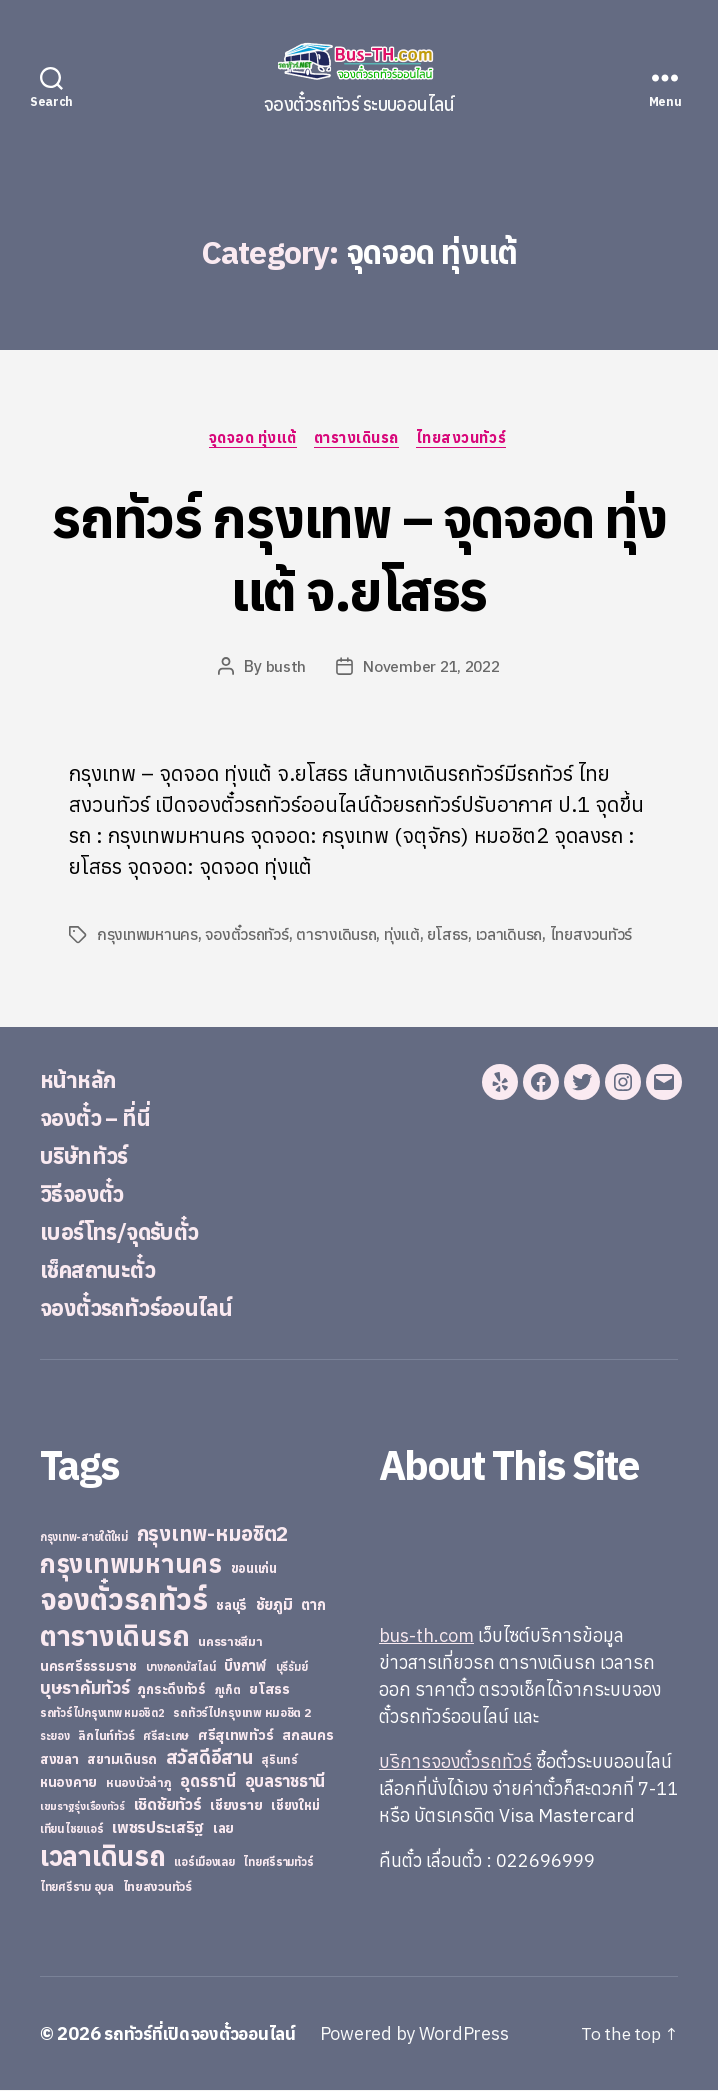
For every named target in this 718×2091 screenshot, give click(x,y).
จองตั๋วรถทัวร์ (248, 936)
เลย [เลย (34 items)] (223, 1829)
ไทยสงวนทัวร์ (467, 439)
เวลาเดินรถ (512, 936)
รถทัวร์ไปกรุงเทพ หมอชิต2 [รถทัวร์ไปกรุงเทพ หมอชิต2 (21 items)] (102, 1714)
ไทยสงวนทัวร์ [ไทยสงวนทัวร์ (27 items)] (157, 1887)
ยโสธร (450, 936)
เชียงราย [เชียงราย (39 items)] (236, 1806)
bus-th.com (426, 1636)
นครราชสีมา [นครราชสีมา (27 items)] (230, 1642)
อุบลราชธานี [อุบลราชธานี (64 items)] (285, 1781)
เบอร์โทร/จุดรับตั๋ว (129, 1232)
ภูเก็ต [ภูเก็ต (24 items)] (228, 1690)
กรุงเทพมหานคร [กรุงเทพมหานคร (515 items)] (131, 1564)
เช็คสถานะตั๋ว (103, 1270)
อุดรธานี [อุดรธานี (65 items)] (207, 1781)
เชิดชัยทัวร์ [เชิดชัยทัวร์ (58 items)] (168, 1805)
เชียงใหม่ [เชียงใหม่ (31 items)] (295, 1806)
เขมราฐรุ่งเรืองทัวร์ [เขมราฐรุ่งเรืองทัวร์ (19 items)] (82, 1807)
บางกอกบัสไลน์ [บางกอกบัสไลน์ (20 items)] (181, 1668)
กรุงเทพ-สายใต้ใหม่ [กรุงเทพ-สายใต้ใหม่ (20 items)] (84, 1538)
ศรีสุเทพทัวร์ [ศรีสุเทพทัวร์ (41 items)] (236, 1736)
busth (283, 668)
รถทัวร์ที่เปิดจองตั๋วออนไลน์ (205, 2034)
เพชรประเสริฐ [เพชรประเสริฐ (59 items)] (158, 1828)
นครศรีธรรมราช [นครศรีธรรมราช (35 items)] (88, 1667)
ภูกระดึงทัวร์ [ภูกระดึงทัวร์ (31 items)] (172, 1690)
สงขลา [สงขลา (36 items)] (59, 1760)
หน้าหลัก (81, 1080)
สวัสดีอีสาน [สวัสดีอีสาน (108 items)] (209, 1758)
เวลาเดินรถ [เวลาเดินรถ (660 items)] (103, 1856)
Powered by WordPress (424, 2034)
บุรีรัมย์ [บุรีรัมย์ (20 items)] (292, 1668)
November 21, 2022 (431, 668)
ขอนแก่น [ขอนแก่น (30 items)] (254, 1569)
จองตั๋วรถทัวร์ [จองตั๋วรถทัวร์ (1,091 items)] (123, 1600)
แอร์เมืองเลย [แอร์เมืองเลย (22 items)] (204, 1862)
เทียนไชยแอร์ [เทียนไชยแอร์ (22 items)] (71, 1829)
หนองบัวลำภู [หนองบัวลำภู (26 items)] (139, 1783)
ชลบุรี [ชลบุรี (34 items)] (231, 1606)
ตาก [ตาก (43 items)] (313, 1605)
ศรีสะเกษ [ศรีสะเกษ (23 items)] (166, 1736)
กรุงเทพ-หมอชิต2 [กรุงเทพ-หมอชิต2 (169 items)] (213, 1534)
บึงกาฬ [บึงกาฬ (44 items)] (245, 1666)
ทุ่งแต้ (405, 936)
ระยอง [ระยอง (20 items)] (55, 1737)
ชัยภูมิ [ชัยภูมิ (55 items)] (274, 1605)
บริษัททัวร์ (89, 1156)
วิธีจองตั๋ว (86, 1194)
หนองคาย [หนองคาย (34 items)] (68, 1783)
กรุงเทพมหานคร (148, 936)
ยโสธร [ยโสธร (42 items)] (269, 1689)
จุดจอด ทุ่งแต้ (250, 439)
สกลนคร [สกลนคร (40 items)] (307, 1736)
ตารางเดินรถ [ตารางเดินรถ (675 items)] (114, 1636)
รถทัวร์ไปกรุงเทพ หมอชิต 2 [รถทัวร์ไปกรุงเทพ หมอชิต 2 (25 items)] (241, 1713)
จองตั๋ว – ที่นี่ (100, 1118)
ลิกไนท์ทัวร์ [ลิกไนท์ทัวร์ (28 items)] (106, 1736)
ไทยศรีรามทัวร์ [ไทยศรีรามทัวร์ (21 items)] (278, 1863)
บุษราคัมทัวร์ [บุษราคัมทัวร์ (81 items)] (85, 1688)
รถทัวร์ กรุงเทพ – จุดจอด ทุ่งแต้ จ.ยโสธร (359, 552)
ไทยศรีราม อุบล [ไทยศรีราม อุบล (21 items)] (77, 1888)
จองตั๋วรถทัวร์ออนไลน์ (148, 1308)
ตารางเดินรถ (359, 439)
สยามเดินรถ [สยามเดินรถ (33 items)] (122, 1760)
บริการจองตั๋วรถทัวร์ (455, 1762)
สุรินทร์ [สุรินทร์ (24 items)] (279, 1760)
